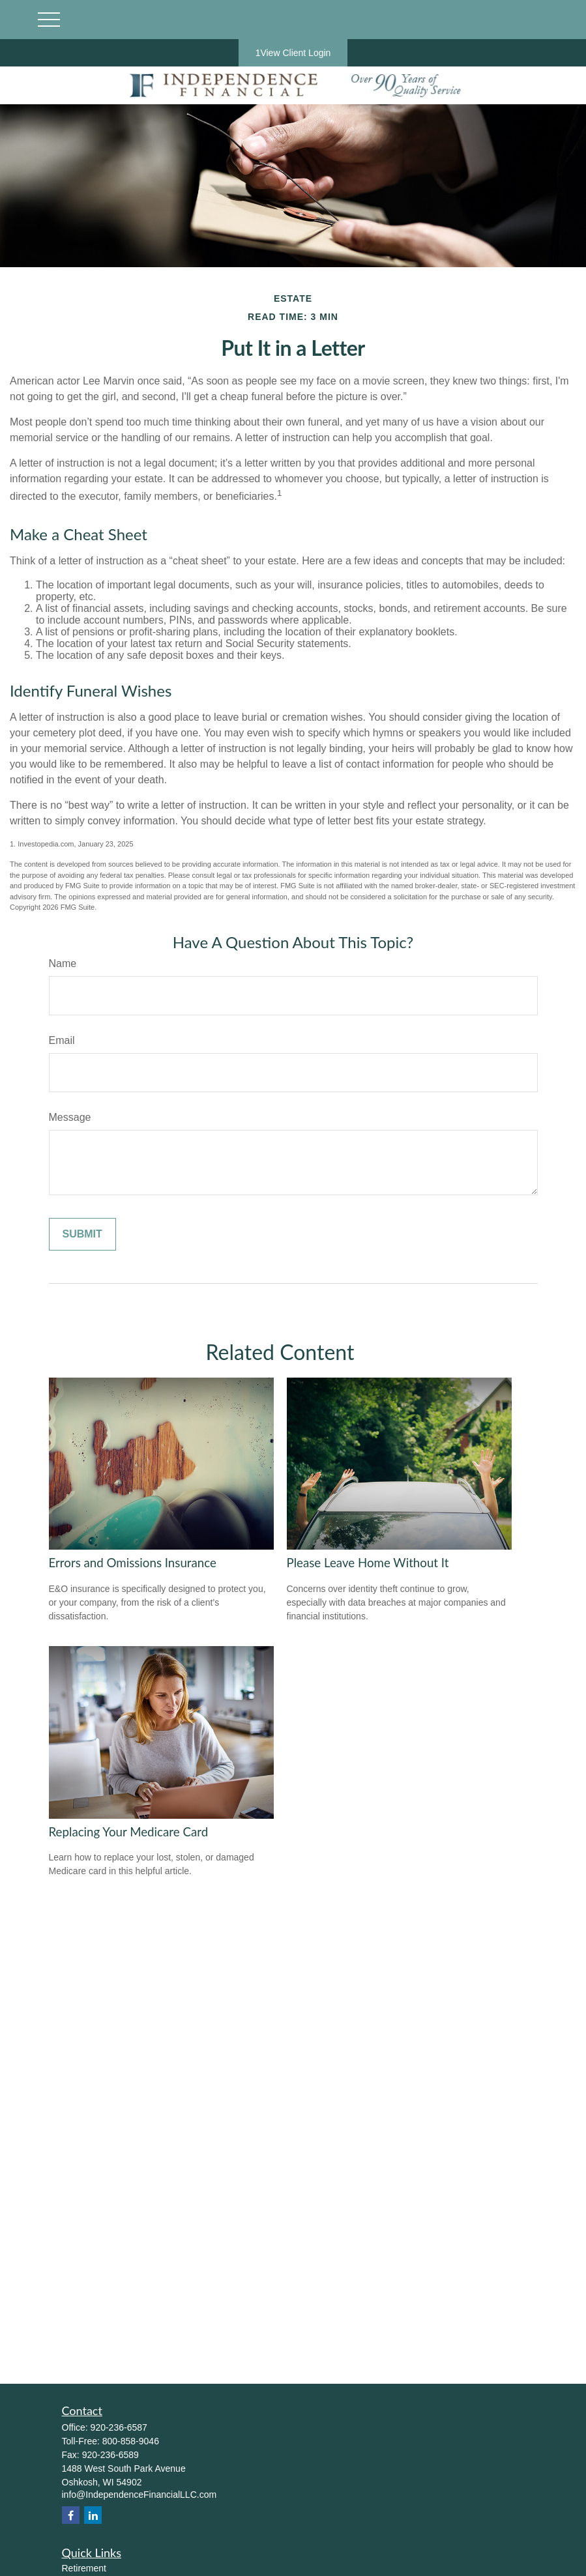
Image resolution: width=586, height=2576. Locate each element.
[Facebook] (71, 2515)
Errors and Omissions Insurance (132, 1563)
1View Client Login (293, 53)
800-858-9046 (130, 2441)
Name (63, 963)
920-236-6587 (119, 2427)
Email (62, 1040)
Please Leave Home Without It (368, 1563)
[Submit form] (82, 1234)
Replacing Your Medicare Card (129, 1832)
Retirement (84, 2568)
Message (70, 1117)
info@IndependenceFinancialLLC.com (139, 2494)
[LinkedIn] (93, 2515)
